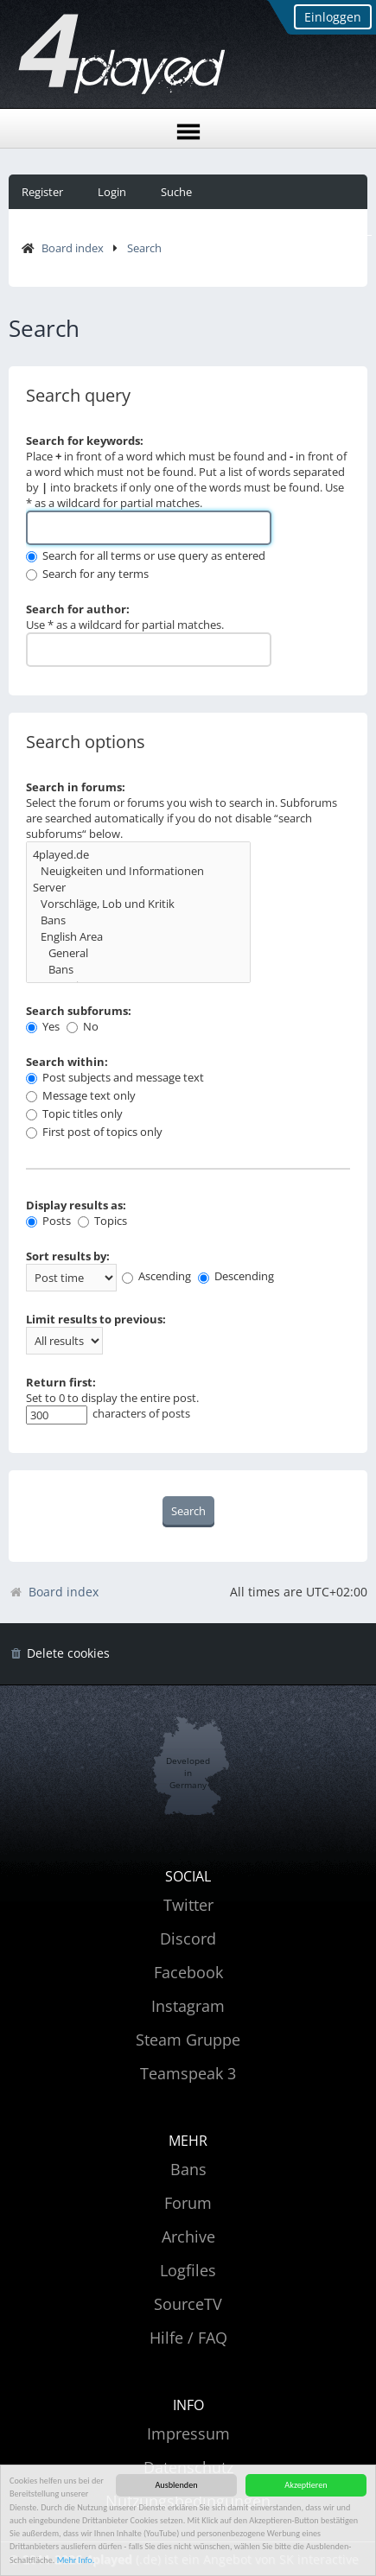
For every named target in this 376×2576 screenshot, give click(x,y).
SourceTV (188, 2304)
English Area (138, 937)
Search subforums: (78, 1010)
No (83, 1026)
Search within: (67, 1061)
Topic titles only (74, 1113)
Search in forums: (75, 787)
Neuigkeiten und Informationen (138, 871)
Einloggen (332, 17)
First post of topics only (94, 1131)
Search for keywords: (84, 440)
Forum (188, 2202)
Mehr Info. (76, 2560)
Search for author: (78, 609)
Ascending (156, 1276)
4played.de (138, 855)
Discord (188, 1938)
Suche (176, 192)
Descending (236, 1276)
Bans (138, 920)
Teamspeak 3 (188, 2073)
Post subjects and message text (115, 1077)
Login (112, 192)
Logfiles (188, 2270)
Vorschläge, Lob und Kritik (138, 904)
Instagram (188, 2005)
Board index (72, 248)
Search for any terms (87, 573)
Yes (43, 1026)
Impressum (188, 2433)
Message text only (81, 1095)
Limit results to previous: (96, 1319)
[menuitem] (59, 1653)
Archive (188, 2236)
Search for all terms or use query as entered (145, 555)
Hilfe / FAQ (188, 2337)
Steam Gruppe (188, 2039)
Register (42, 192)
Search (144, 248)
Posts (48, 1220)
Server (138, 887)
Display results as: (76, 1205)
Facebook (188, 1972)
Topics (102, 1220)
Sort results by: (68, 1256)
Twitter (188, 1904)
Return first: (61, 1382)
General (138, 953)
